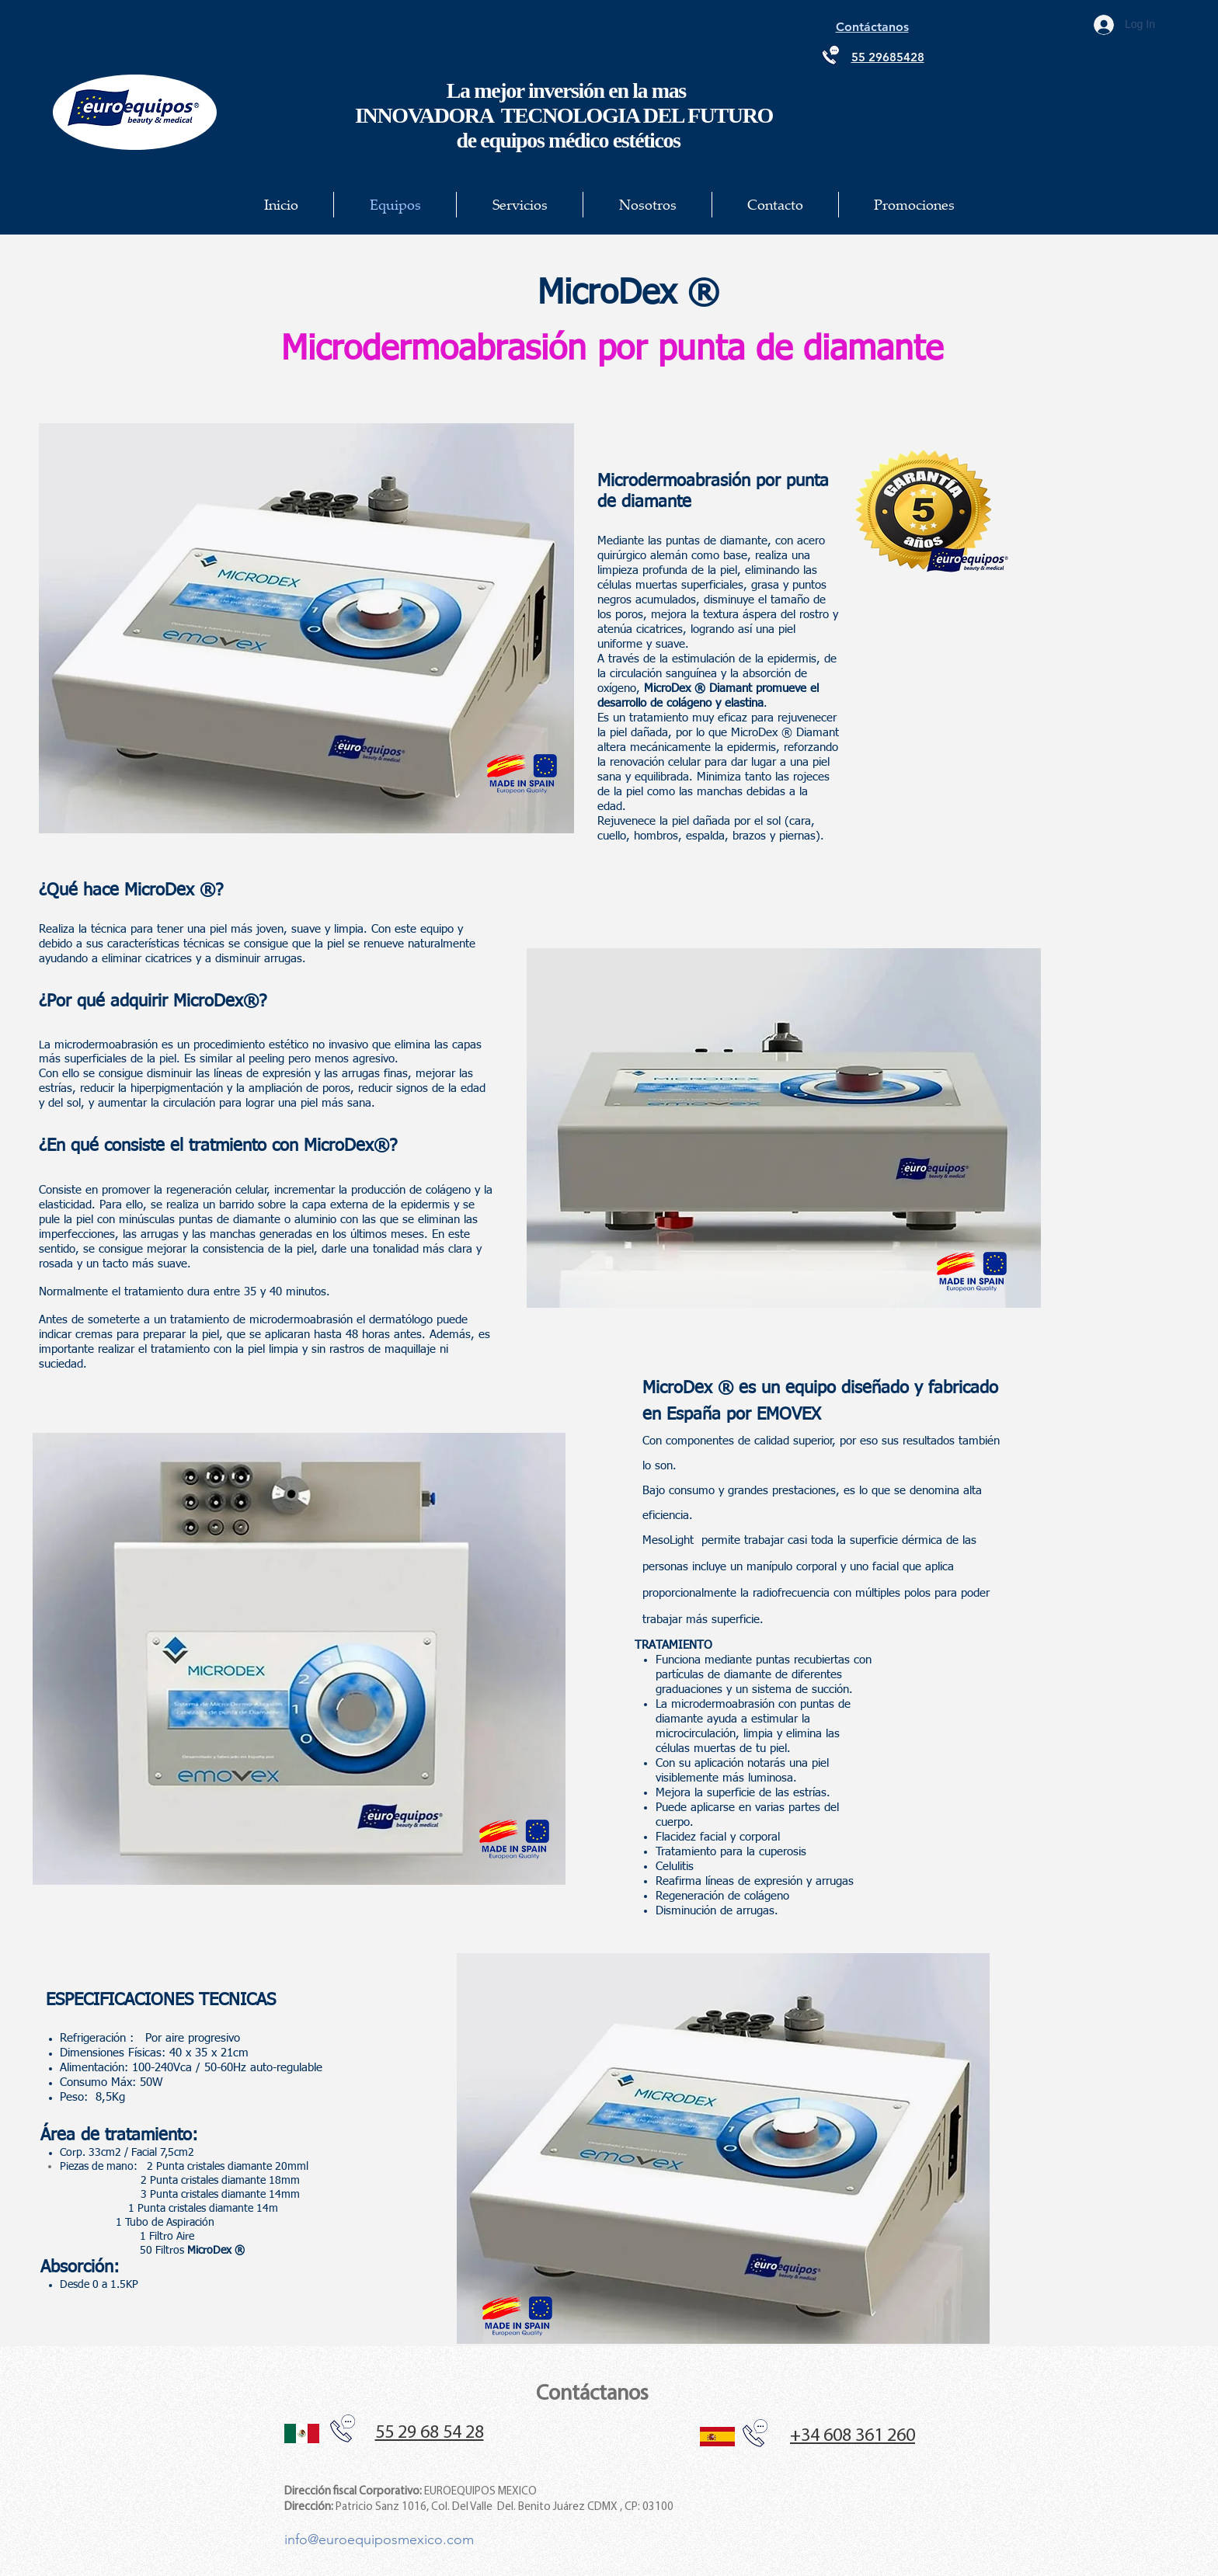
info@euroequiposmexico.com (379, 2539)
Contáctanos (592, 2394)
